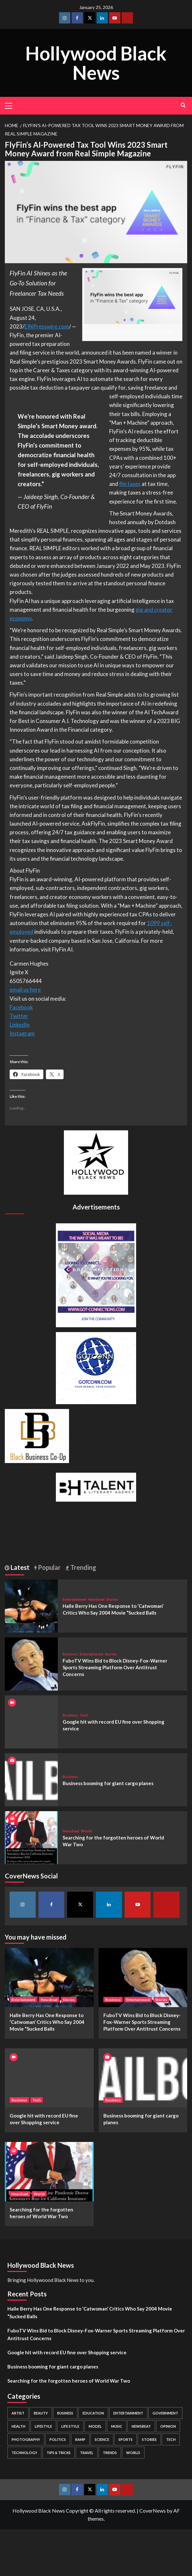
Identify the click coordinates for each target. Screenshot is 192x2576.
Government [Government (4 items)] (165, 2413)
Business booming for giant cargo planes (108, 1783)
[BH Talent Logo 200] (96, 1486)
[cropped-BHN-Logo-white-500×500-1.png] (96, 1162)
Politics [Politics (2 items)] (57, 2439)
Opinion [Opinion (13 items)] (168, 2426)
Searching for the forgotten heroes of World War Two (68, 2381)
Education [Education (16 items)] (93, 2413)
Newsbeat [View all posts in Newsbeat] (96, 1599)
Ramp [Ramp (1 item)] (80, 2439)
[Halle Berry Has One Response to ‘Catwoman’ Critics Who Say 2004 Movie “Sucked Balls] (31, 1605)
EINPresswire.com (46, 326)
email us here (25, 989)
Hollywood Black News (96, 63)
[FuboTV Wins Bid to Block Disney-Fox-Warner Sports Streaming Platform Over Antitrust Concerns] (31, 1663)
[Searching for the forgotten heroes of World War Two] (31, 1837)
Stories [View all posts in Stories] (112, 1599)
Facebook (21, 1007)
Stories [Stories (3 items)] (149, 2439)
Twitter (19, 1016)
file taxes (130, 483)
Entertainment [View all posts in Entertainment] (74, 1599)
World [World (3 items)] (133, 2453)
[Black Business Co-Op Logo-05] (37, 1435)
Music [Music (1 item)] (116, 2426)
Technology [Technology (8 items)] (24, 2453)
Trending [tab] (82, 1567)
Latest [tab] (19, 1567)
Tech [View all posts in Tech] (84, 1715)
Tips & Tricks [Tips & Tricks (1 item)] (59, 2453)
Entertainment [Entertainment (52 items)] (128, 2413)
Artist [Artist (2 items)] (18, 2413)
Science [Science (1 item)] (102, 2439)
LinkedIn (20, 1024)
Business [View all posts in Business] (70, 1654)
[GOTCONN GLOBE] (96, 1367)
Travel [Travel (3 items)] (86, 2453)
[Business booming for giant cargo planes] (31, 1779)
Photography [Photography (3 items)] (26, 2439)
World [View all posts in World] (86, 1831)
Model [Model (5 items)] (95, 2426)
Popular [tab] (49, 1567)
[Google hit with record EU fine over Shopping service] (49, 2078)
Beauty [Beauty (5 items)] (41, 2413)
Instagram (22, 1033)
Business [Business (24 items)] (65, 2413)
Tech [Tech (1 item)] (171, 2439)
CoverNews (152, 2510)
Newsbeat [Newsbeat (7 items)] (141, 2426)
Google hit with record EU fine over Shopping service (67, 2352)
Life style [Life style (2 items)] (70, 2426)
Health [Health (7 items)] (18, 2426)
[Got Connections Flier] (96, 1274)
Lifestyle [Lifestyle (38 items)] (43, 2426)
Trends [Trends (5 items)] (110, 2453)
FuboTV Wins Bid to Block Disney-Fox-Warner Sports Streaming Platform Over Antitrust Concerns (115, 1667)
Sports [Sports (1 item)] (125, 2439)
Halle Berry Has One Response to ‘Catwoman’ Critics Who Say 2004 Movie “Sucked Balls (47, 2022)
